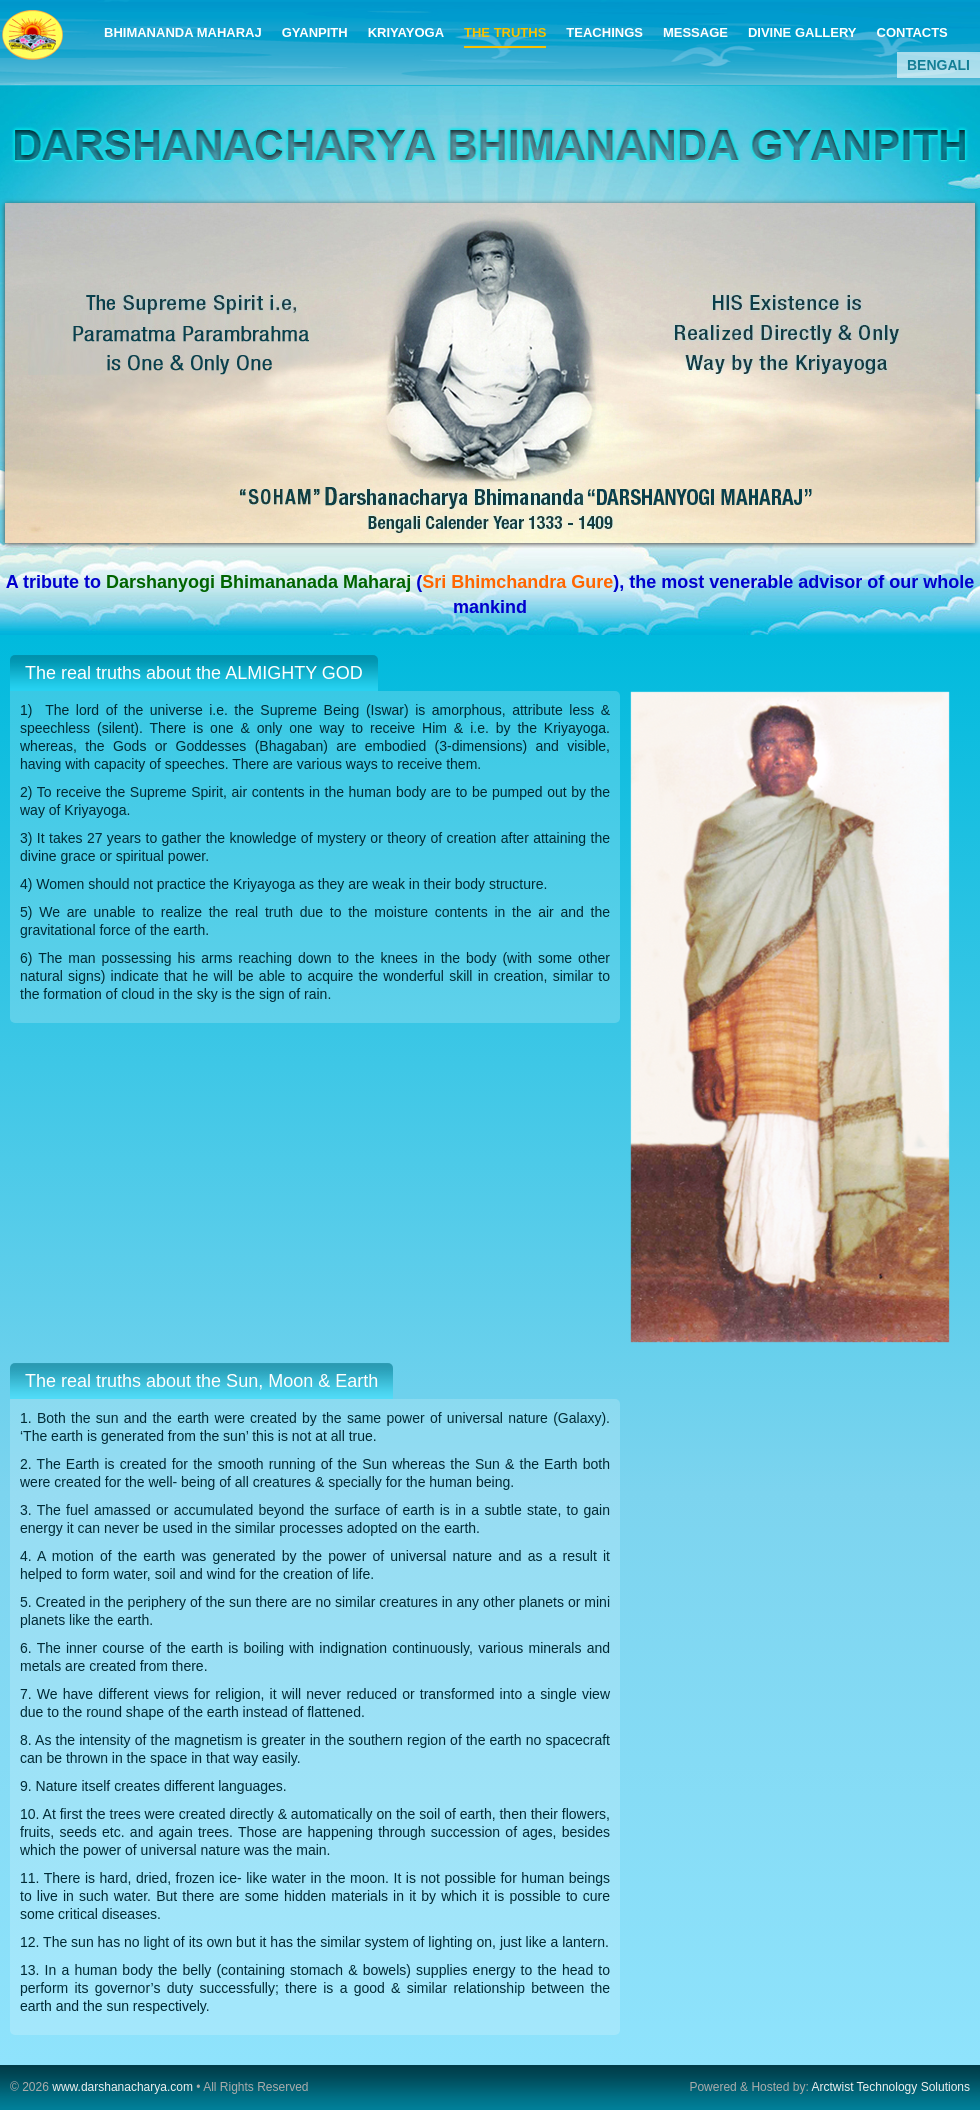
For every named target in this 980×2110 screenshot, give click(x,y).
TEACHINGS (604, 32)
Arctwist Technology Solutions (889, 2087)
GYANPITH (315, 32)
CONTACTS (912, 32)
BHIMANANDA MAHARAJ (183, 32)
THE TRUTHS (505, 32)
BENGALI (938, 65)
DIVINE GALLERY (802, 32)
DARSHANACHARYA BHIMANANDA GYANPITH (33, 42)
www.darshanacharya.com (122, 2087)
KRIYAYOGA (406, 32)
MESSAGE (695, 32)
